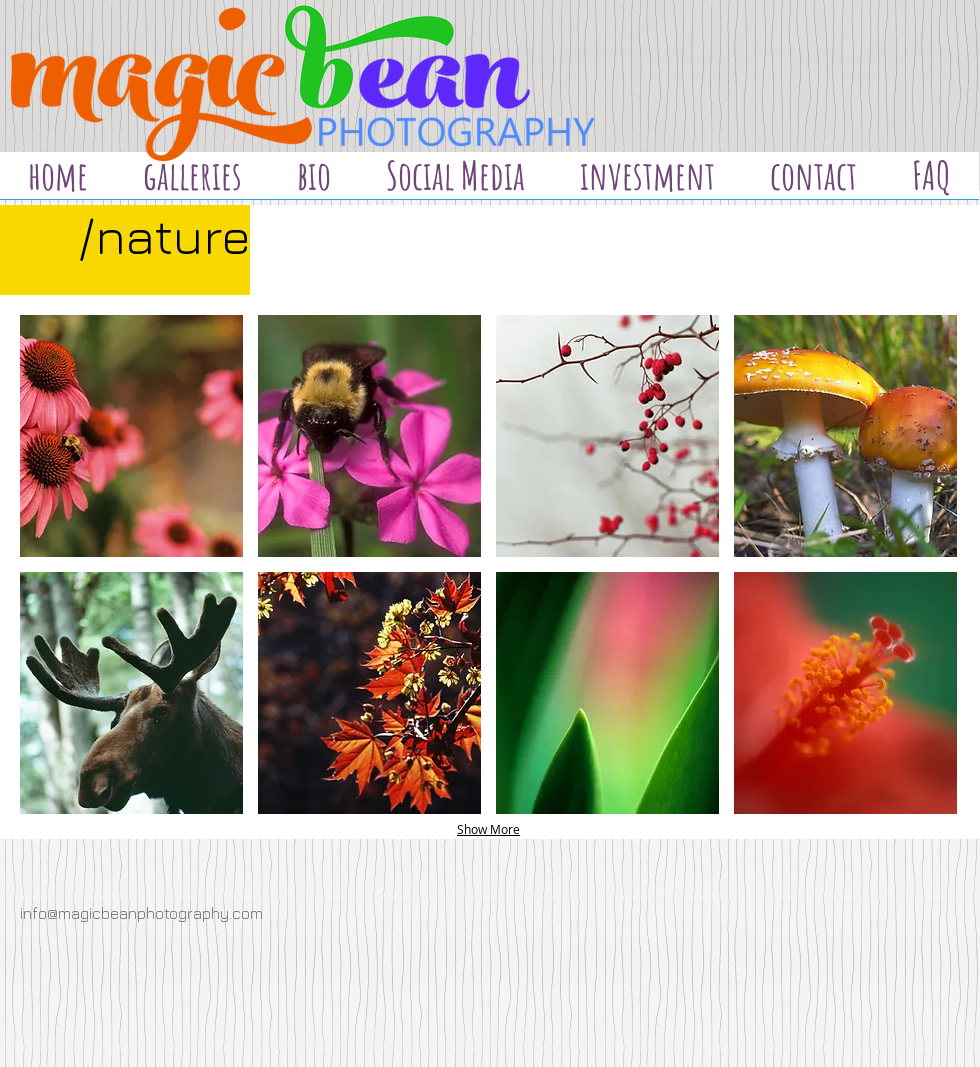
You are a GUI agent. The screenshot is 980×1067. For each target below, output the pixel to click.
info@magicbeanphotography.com (141, 913)
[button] (131, 436)
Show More (488, 829)
